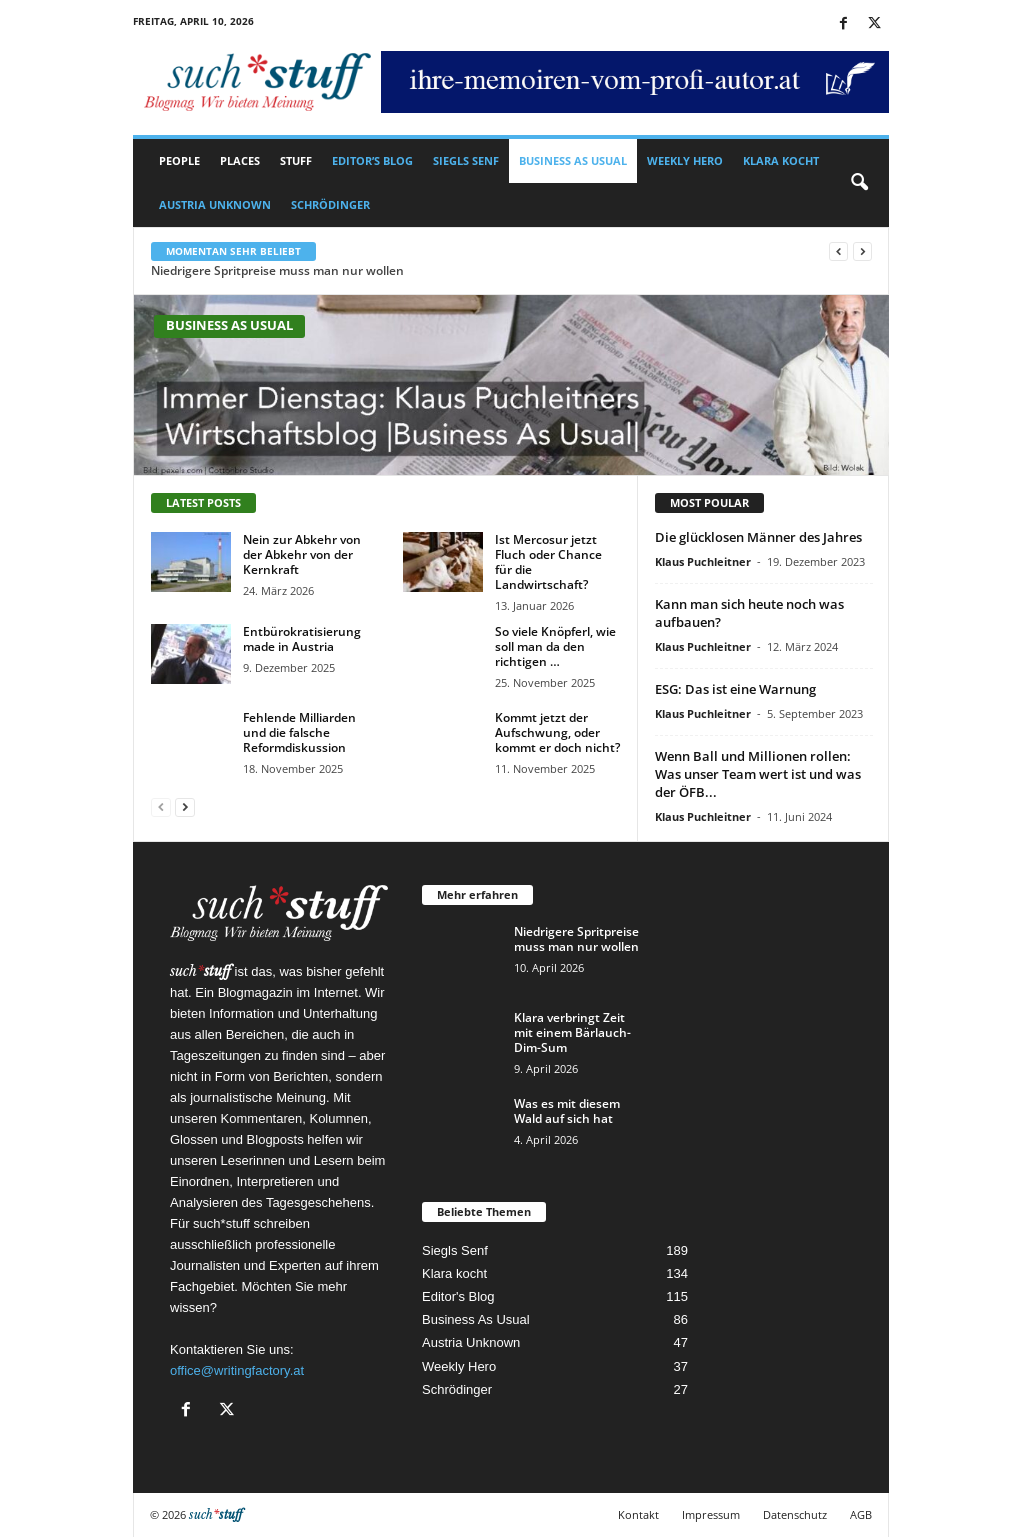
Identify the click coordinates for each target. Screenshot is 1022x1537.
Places (240, 160)
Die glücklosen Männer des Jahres (758, 537)
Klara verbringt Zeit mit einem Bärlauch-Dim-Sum (572, 1032)
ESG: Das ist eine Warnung (735, 689)
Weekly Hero (685, 160)
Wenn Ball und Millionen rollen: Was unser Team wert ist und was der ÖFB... (758, 774)
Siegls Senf (466, 160)
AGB (861, 1514)
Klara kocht (781, 160)
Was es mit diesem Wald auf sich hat (567, 1111)
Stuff (296, 160)
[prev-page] (161, 806)
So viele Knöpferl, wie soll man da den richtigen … (555, 646)
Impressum (711, 1514)
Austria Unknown (215, 204)
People (179, 160)
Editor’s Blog (372, 160)
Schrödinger (330, 204)
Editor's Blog (458, 1296)
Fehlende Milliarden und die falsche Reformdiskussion (299, 732)
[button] (859, 183)
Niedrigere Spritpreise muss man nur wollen (277, 270)
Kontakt (638, 1514)
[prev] (838, 251)
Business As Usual (573, 160)
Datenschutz (795, 1514)
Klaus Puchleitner (703, 561)
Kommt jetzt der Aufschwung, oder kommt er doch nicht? (557, 732)
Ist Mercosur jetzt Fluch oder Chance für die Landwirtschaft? (548, 562)
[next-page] (185, 806)
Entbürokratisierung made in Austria (302, 639)
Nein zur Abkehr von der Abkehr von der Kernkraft (302, 554)
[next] (862, 251)
